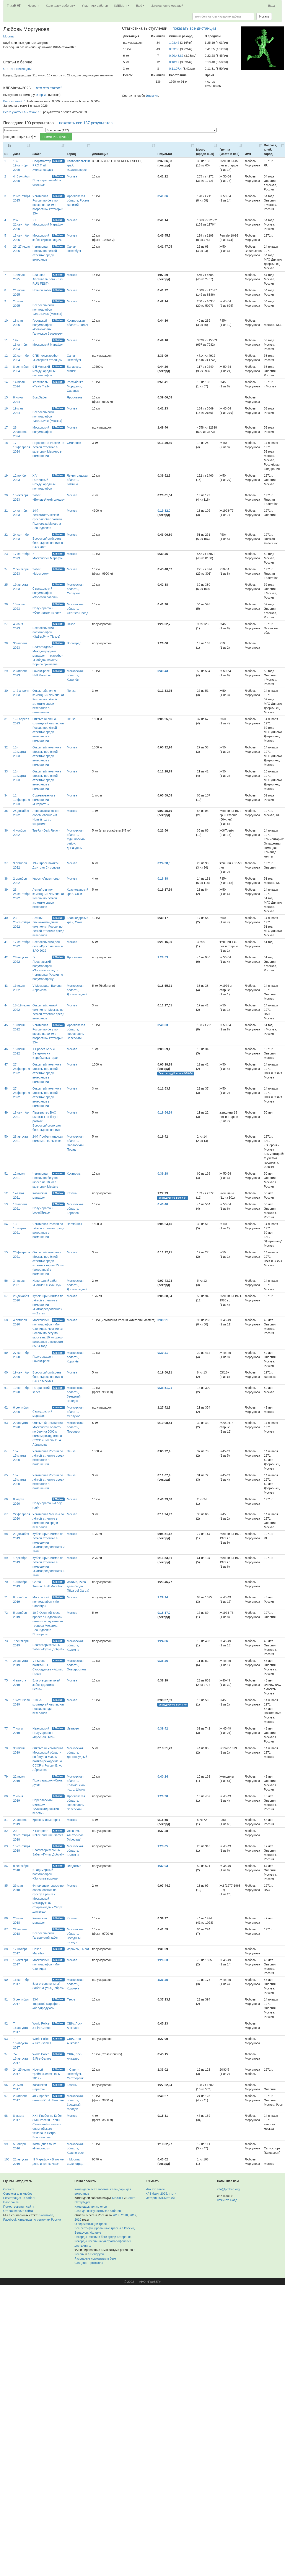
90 (6, 1979)
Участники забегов (95, 5)
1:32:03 (162, 1866)
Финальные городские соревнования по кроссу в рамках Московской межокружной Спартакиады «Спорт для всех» (48, 1898)
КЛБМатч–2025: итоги (161, 2193)
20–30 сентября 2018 (21, 1835)
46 (6, 1049)
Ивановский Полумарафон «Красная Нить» (44, 1733)
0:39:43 (162, 671)
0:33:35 (174, 49)
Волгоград (74, 643)
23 (6, 554)
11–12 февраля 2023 (21, 800)
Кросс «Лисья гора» (46, 878)
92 (6, 2023)
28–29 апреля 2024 (20, 432)
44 (6, 1005)
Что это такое (155, 2189)
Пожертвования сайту (18, 2206)
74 (6, 1660)
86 (6, 1918)
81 (6, 1820)
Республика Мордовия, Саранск (75, 386)
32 (6, 747)
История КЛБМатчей (160, 2198)
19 (6, 475)
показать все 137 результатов (86, 123)
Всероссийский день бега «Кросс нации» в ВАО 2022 (48, 946)
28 (6, 643)
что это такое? (49, 88)
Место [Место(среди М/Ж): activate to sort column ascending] (205, 152)
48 (6, 1088)
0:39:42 (162, 1728)
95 (6, 2069)
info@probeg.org (228, 2189)
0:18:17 (174, 62)
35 (6, 810)
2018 (124, 2215)
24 (6, 569)
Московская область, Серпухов (75, 589)
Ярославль (74, 397)
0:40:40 (162, 1204)
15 (6, 397)
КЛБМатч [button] (121, 5)
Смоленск (74, 443)
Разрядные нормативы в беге (95, 2258)
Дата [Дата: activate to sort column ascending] (16, 154)
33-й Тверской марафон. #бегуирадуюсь (46, 2004)
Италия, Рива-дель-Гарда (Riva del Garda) (78, 1586)
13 (6, 366)
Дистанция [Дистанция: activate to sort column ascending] (100, 154)
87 (6, 1929)
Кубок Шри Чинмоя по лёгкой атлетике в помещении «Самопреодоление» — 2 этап (48, 1304)
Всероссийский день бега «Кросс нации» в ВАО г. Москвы (48, 1377)
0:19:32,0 (163, 510)
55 (6, 1252)
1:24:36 (162, 1641)
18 (6, 443)
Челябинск (74, 1224)
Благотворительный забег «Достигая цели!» (46, 1685)
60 (6, 1372)
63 (6, 1423)
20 (6, 495)
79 (6, 1776)
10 (6, 320)
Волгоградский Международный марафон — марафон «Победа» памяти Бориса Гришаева (48, 655)
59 (6, 1352)
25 (6, 584)
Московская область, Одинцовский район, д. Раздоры (76, 839)
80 (6, 1796)
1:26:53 (162, 1960)
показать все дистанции (194, 28)
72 (6, 1612)
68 (6, 1534)
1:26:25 (162, 1979)
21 (6, 510)
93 (6, 2039)
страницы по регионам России (39, 2219)
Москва (8, 36)
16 (6, 408)
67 (6, 1514)
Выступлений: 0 (14, 101)
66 (6, 1499)
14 (6, 382)
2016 (78, 2219)
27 (6, 624)
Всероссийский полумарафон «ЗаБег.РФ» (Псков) (46, 632)
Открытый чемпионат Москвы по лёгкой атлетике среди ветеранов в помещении (48, 756)
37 (6, 863)
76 (6, 1700)
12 (6, 355)
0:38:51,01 (164, 1388)
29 (6, 671)
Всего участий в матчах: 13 (22, 112)
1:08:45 (174, 42)
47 (6, 1064)
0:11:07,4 (175, 68)
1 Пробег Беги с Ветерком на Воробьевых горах (45, 1053)
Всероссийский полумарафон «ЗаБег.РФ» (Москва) (47, 309)
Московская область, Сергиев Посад (77, 609)
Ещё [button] (140, 5)
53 (6, 1204)
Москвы (117, 2198)
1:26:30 (162, 1796)
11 (6, 340)
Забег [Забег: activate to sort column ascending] (37, 154)
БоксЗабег (40, 397)
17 (6, 427)
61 (6, 1388)
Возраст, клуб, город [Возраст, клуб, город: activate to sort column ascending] (270, 149)
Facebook (9, 2219)
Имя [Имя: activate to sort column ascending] (248, 154)
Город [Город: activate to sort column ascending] (71, 154)
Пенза (71, 690)
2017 (133, 2215)
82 (6, 1831)
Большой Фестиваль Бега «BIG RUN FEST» (48, 279)
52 (6, 1193)
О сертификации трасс (91, 2224)
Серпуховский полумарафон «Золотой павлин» (45, 593)
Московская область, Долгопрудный (77, 990)
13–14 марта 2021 (19, 1228)
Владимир (74, 1866)
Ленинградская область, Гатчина (77, 480)
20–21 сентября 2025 (21, 224)
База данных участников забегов (98, 2211)
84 (6, 1866)
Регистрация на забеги (19, 2198)
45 (6, 1025)
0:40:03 (162, 1025)
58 (6, 1320)
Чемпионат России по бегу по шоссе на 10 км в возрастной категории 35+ (48, 204)
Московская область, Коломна (75, 1645)
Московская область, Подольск (75, 1427)
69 (6, 1558)
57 (6, 1296)
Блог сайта (11, 2202)
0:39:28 (162, 1173)
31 (6, 719)
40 (6, 918)
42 (6, 957)
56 (6, 1280)
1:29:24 (162, 1597)
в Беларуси (96, 2254)
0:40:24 (162, 1776)
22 (6, 534)
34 (6, 795)
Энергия (41, 95)
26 (6, 604)
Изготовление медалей (167, 5)
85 (6, 1885)
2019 (116, 2215)
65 (6, 1475)
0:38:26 (162, 1660)
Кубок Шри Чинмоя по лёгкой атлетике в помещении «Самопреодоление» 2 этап (49, 1542)
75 (6, 1680)
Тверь (71, 1999)
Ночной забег (42, 290)
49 (6, 1112)
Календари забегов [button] (60, 5)
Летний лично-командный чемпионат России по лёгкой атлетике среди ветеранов (48, 898)
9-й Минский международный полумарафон (44, 371)
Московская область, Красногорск (75, 2148)
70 (6, 1582)
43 (6, 985)
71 (6, 1597)
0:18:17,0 (163, 1612)
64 (6, 1451)
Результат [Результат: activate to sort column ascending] (164, 154)
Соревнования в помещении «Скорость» (44, 800)
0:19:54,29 (164, 1112)
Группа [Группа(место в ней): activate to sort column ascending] (229, 152)
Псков (71, 624)
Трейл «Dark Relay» (46, 830)
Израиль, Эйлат (78, 1949)
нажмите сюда (227, 2200)
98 (6, 2115)
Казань (72, 1193)
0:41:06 (162, 196)
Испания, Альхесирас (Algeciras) (75, 1835)
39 (6, 889)
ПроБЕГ (14, 5)
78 (6, 1748)
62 (6, 1407)
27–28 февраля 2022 (21, 1069)
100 (6, 2159)
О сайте (8, 2189)
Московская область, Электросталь (76, 1665)
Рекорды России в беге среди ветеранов (103, 2237)
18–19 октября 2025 (21, 165)
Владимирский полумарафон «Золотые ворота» (46, 1874)
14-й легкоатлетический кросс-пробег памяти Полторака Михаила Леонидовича (47, 519)
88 (6, 1949)
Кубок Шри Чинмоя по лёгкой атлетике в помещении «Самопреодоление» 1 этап (49, 1566)
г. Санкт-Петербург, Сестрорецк (75, 2074)
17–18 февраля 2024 (21, 447)
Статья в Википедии (17, 69)
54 (6, 1224)
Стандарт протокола (89, 2263)
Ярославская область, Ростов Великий (78, 200)
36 (6, 830)
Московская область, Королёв (75, 675)
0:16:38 (162, 878)
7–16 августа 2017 (20, 2028)
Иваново (73, 1728)
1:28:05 (162, 1846)
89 (6, 1960)
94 (6, 2054)
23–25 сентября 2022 (21, 894)
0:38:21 (162, 1320)
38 (6, 878)
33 (6, 771)
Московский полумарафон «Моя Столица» (46, 1602)
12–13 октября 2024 (21, 345)
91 (6, 1999)
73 (6, 1641)
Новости (33, 5)
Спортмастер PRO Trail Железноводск (43, 165)
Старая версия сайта (18, 2211)
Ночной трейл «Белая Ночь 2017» (46, 2074)
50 (6, 1136)
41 (6, 942)
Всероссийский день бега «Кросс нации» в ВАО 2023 (48, 543)
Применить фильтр (55, 137)
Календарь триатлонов (91, 2206)
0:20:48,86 (176, 55)
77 (6, 1728)
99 (6, 2144)
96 (6, 2085)
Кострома (73, 1173)
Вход (271, 5)
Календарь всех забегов (92, 2189)
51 (6, 1173)
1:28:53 (162, 957)
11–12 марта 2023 (19, 752)
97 (6, 2096)
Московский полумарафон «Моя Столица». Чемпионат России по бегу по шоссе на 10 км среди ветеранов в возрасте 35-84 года (48, 1333)
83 (6, 1846)
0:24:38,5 (163, 863)
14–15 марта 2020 (19, 1455)
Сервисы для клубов (18, 2193)
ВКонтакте (46, 2215)
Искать (264, 16)
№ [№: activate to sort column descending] (6, 154)
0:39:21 (162, 1352)
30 (6, 690)
